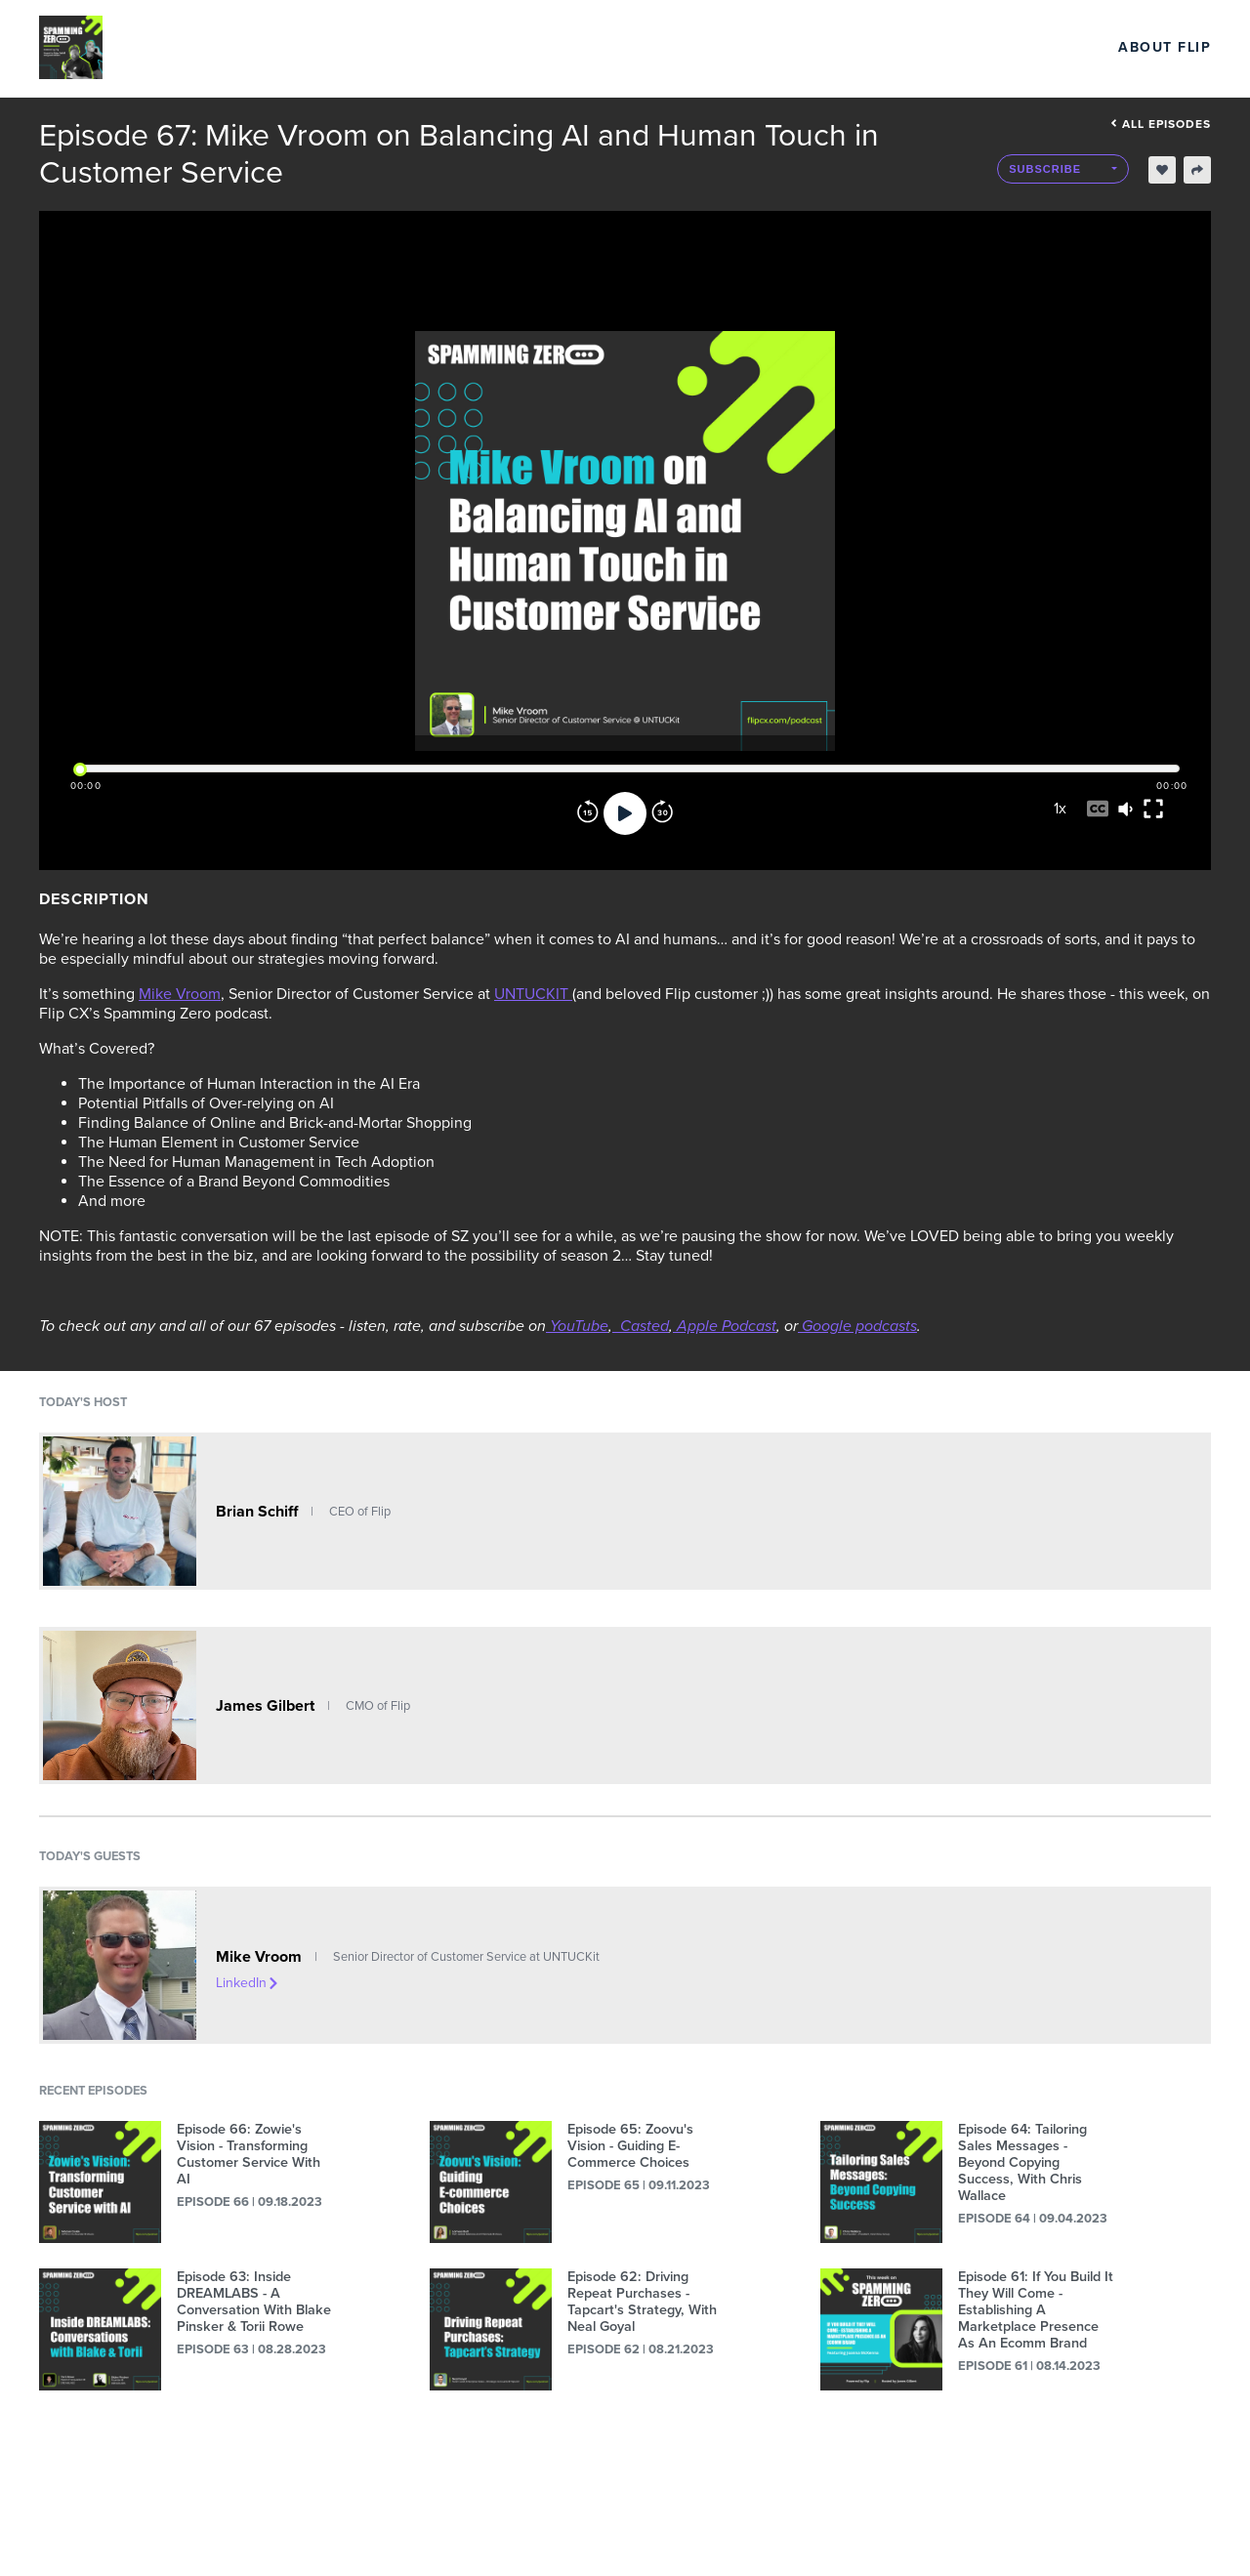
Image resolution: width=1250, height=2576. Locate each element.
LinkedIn (248, 1982)
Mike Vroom (180, 994)
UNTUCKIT (533, 994)
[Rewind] (588, 813)
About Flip (1164, 47)
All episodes (1160, 124)
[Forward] (662, 813)
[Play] (625, 813)
